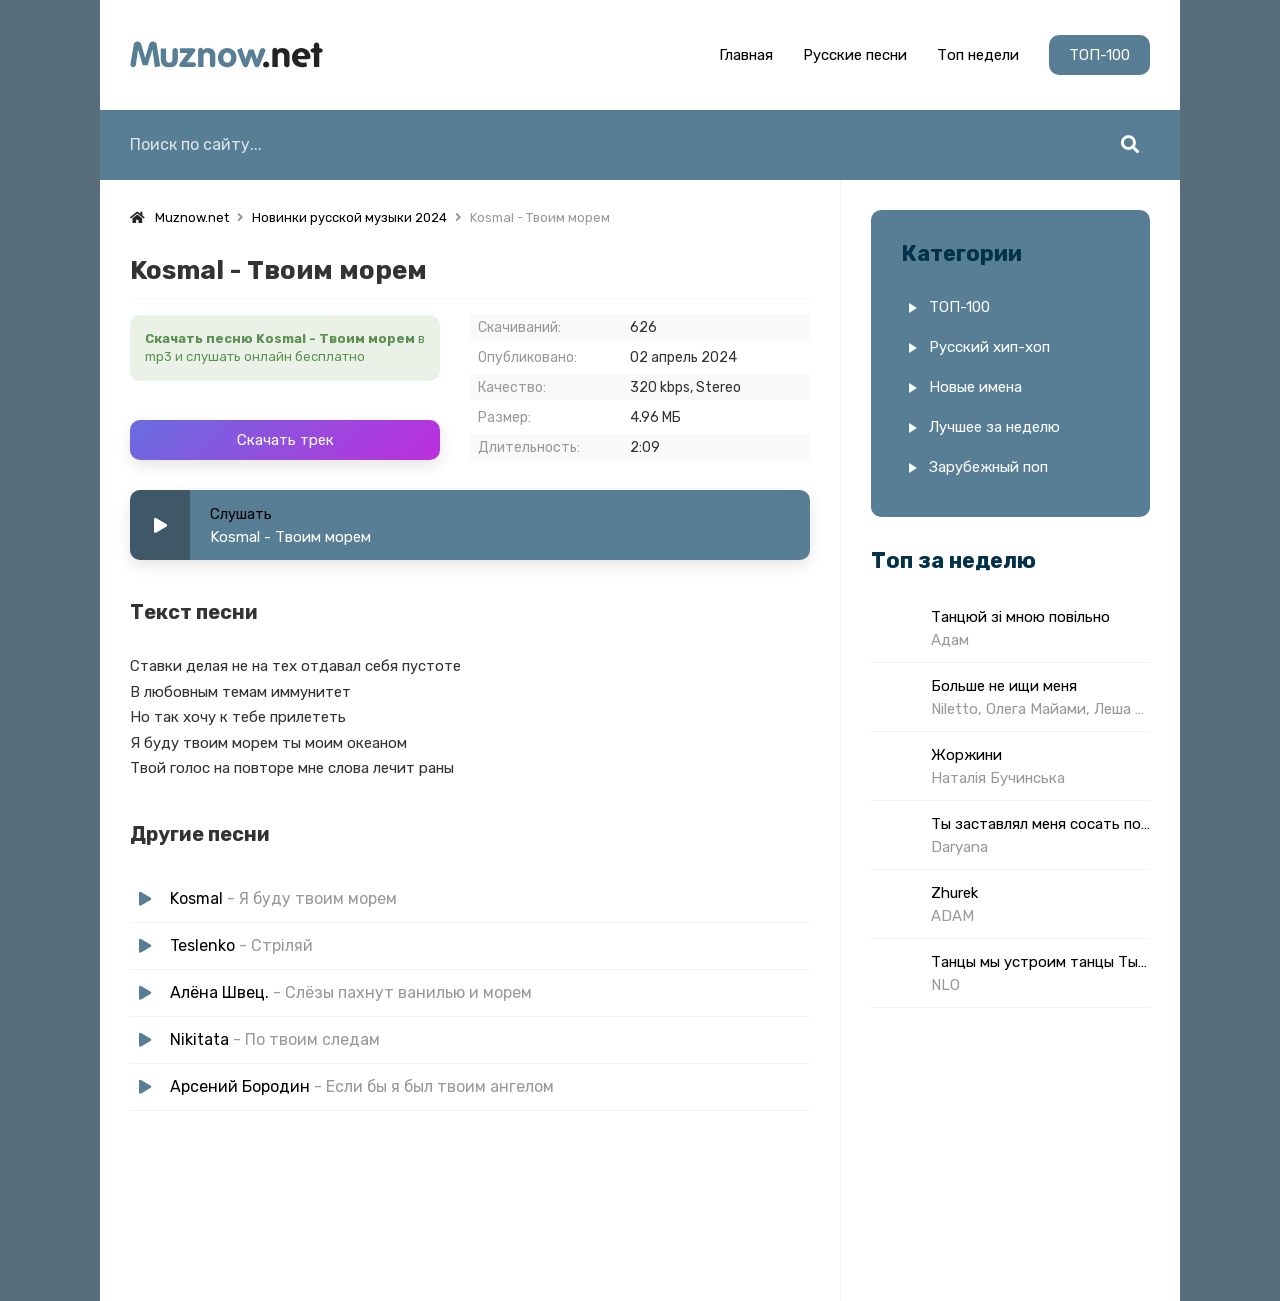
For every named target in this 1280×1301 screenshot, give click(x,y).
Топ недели (978, 55)
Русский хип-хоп (989, 347)
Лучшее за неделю (994, 427)
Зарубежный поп (988, 467)
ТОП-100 (1099, 55)
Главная (746, 55)
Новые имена (975, 387)
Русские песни (855, 55)
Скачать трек (285, 440)
